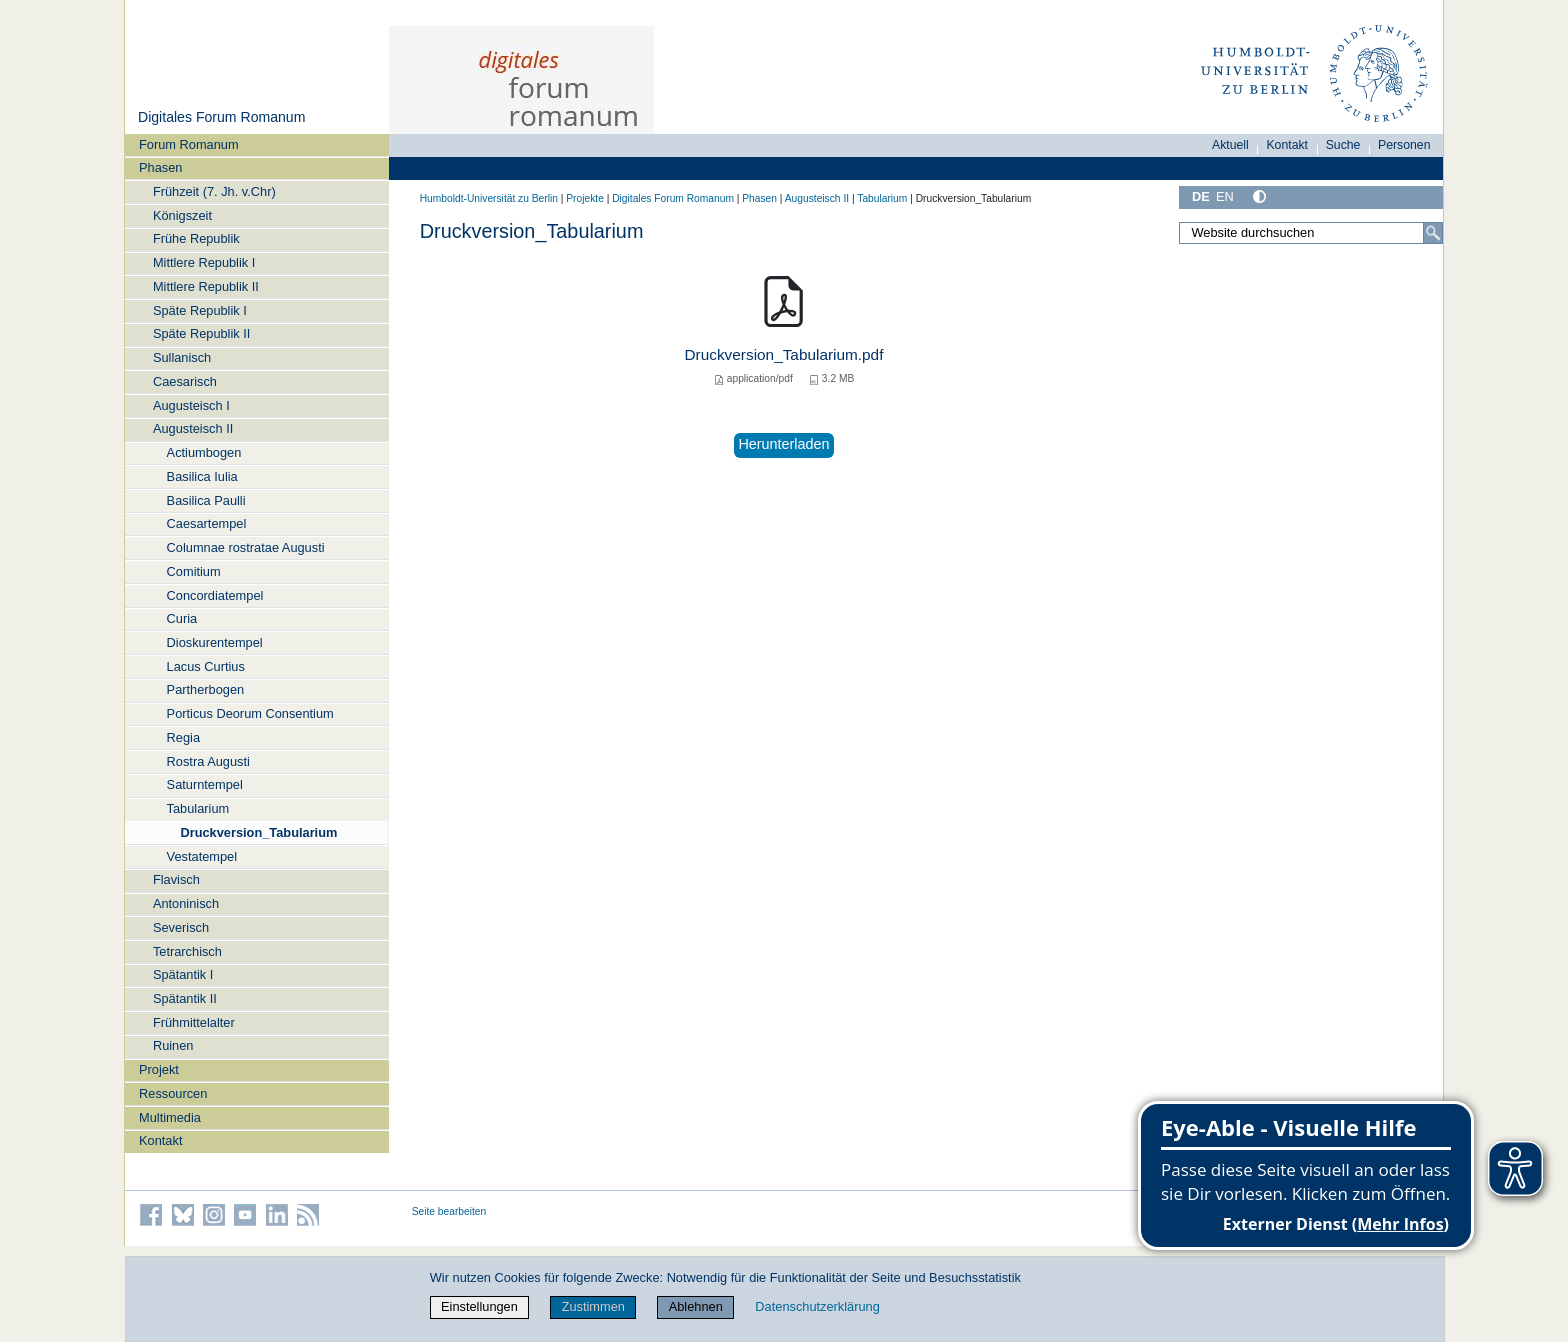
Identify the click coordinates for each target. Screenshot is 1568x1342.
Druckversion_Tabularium (258, 832)
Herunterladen (783, 444)
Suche (1343, 145)
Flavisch (176, 879)
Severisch (181, 927)
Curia (182, 618)
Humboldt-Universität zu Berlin (489, 198)
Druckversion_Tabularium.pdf (784, 354)
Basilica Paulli (206, 500)
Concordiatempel (215, 595)
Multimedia (170, 1117)
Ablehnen (696, 1306)
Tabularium (198, 808)
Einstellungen (479, 1306)
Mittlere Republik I (204, 262)
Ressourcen (173, 1093)
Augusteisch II (193, 428)
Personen (1404, 145)
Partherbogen (206, 689)
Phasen (160, 167)
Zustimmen (593, 1306)
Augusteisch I (191, 405)
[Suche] (1433, 233)
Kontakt (160, 1140)
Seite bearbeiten (449, 1211)
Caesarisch (185, 381)
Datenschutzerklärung (817, 1306)
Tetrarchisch (187, 951)
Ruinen (173, 1045)
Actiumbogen (204, 452)
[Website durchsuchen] (1311, 233)
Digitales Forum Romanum (221, 117)
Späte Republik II (201, 333)
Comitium (194, 571)
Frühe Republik (196, 238)
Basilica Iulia (202, 476)
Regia (183, 737)
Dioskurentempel (215, 642)
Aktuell (1230, 145)
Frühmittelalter (194, 1022)
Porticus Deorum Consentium (250, 713)
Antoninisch (186, 903)
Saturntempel (205, 784)
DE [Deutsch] (1201, 196)
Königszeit (182, 215)
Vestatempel (202, 856)
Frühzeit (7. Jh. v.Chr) (214, 191)
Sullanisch (182, 357)
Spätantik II (185, 998)
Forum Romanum (189, 144)
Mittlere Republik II (206, 286)
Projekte (585, 198)
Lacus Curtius (206, 666)
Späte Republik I (200, 310)
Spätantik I (183, 974)
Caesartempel (207, 523)
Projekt (159, 1069)
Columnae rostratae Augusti (246, 547)
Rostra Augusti (208, 761)
